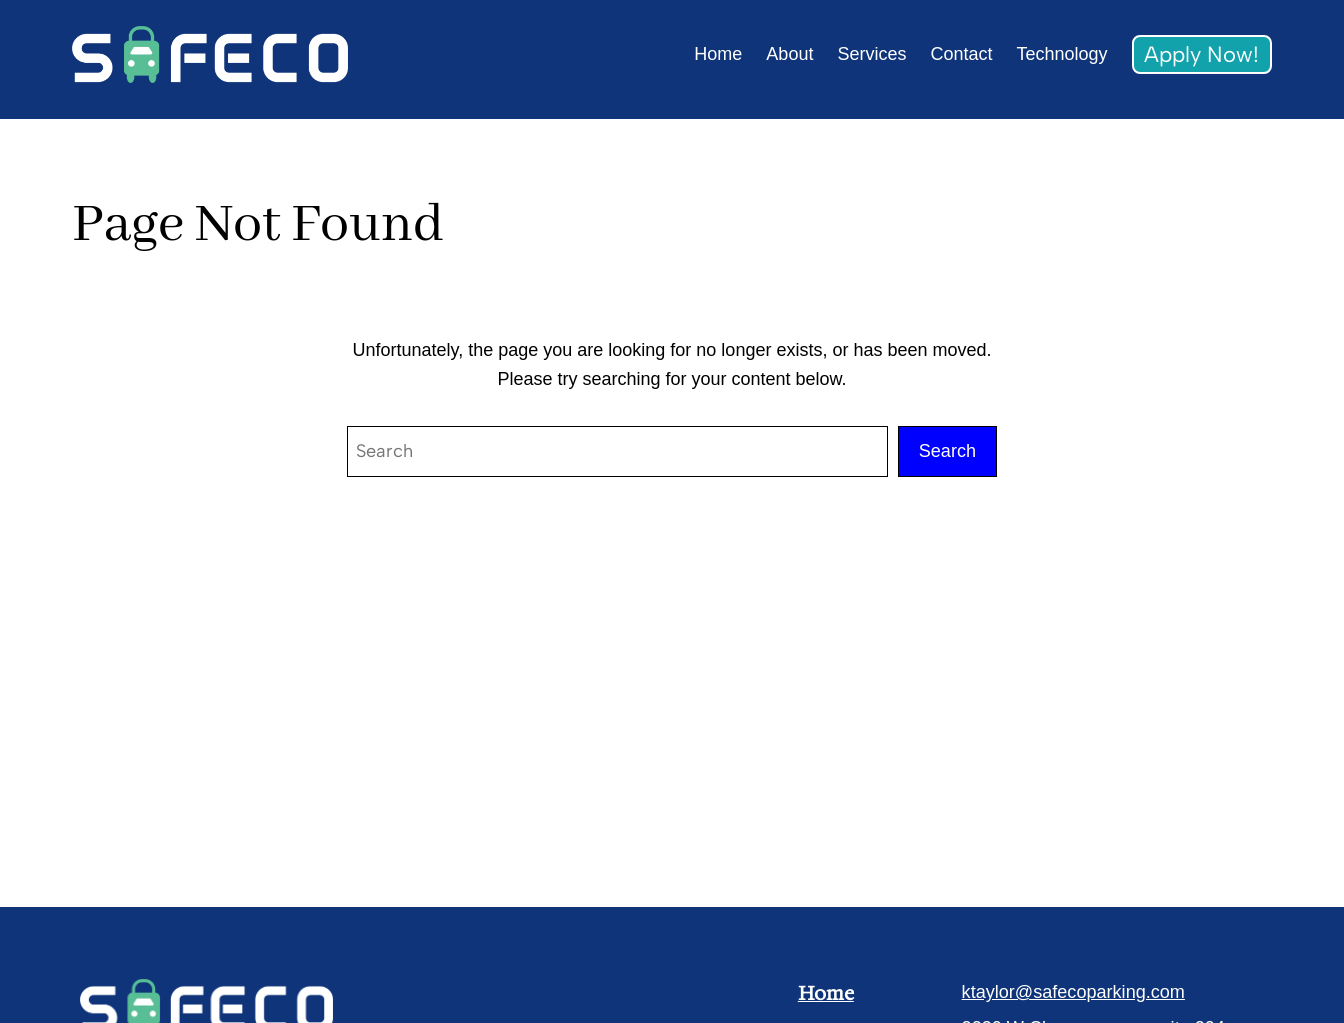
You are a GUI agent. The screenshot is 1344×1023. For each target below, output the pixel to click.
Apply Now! (1201, 54)
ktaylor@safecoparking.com (1073, 992)
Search (947, 451)
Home (826, 993)
